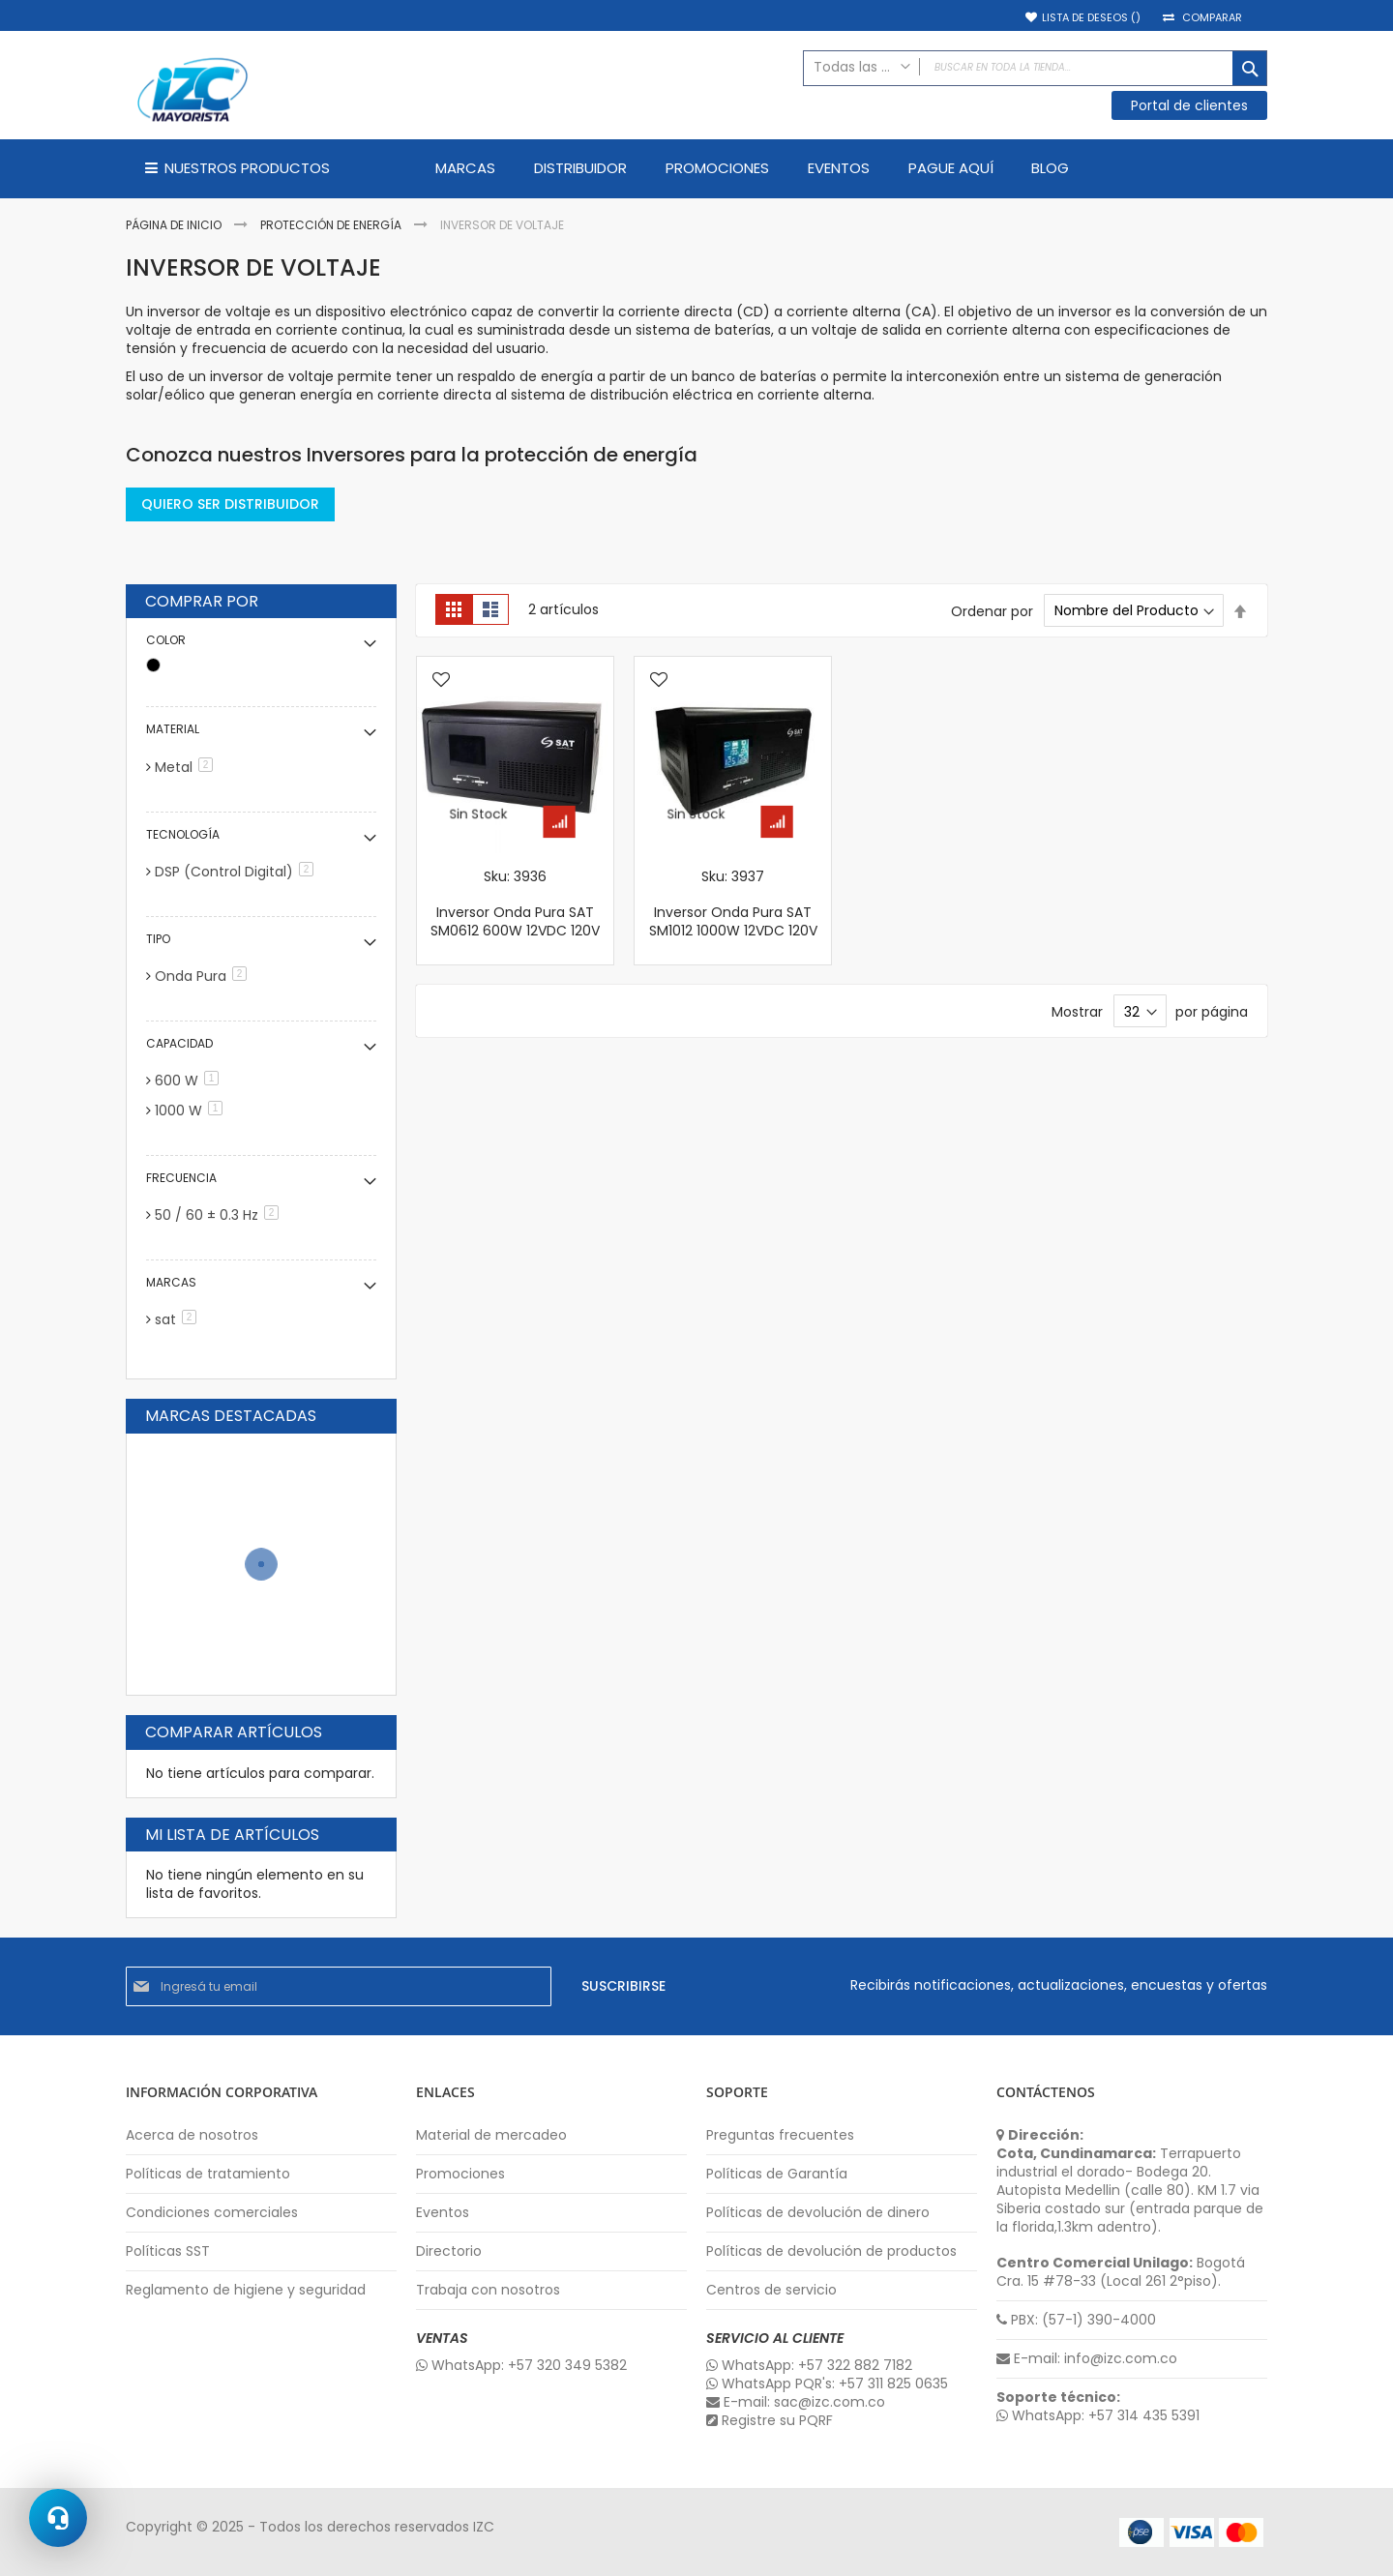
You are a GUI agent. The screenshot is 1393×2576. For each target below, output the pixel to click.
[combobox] (1035, 68)
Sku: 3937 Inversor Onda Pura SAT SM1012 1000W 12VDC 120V (733, 904)
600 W (190, 1080)
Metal (187, 767)
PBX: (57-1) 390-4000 (1076, 2320)
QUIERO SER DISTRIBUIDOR (230, 504)
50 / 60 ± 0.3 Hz (220, 1215)
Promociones (460, 2174)
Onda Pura (204, 976)
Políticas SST (168, 2251)
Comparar (1212, 18)
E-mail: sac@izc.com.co (795, 2402)
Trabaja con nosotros (488, 2290)
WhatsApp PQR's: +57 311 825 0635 (827, 2384)
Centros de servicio (771, 2290)
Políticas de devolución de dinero (818, 2213)
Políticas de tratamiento (208, 2174)
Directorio (449, 2251)
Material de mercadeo (491, 2135)
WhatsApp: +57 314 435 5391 (1098, 2416)
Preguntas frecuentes (780, 2135)
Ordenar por (992, 610)
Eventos (442, 2213)
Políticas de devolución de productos (831, 2251)
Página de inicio (175, 225)
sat (179, 1319)
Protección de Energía (332, 225)
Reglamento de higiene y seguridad (246, 2290)
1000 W (192, 1110)
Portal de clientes (1189, 105)
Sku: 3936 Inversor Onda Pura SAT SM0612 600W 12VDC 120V (515, 904)
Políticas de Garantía (776, 2174)
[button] (441, 681)
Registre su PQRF (769, 2421)
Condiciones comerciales (212, 2213)
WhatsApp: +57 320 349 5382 (521, 2365)
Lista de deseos (1091, 18)
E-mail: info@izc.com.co (1086, 2359)
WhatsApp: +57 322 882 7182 (809, 2365)
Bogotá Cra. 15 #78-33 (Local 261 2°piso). (1120, 2272)
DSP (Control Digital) (237, 871)
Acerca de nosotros (192, 2135)
